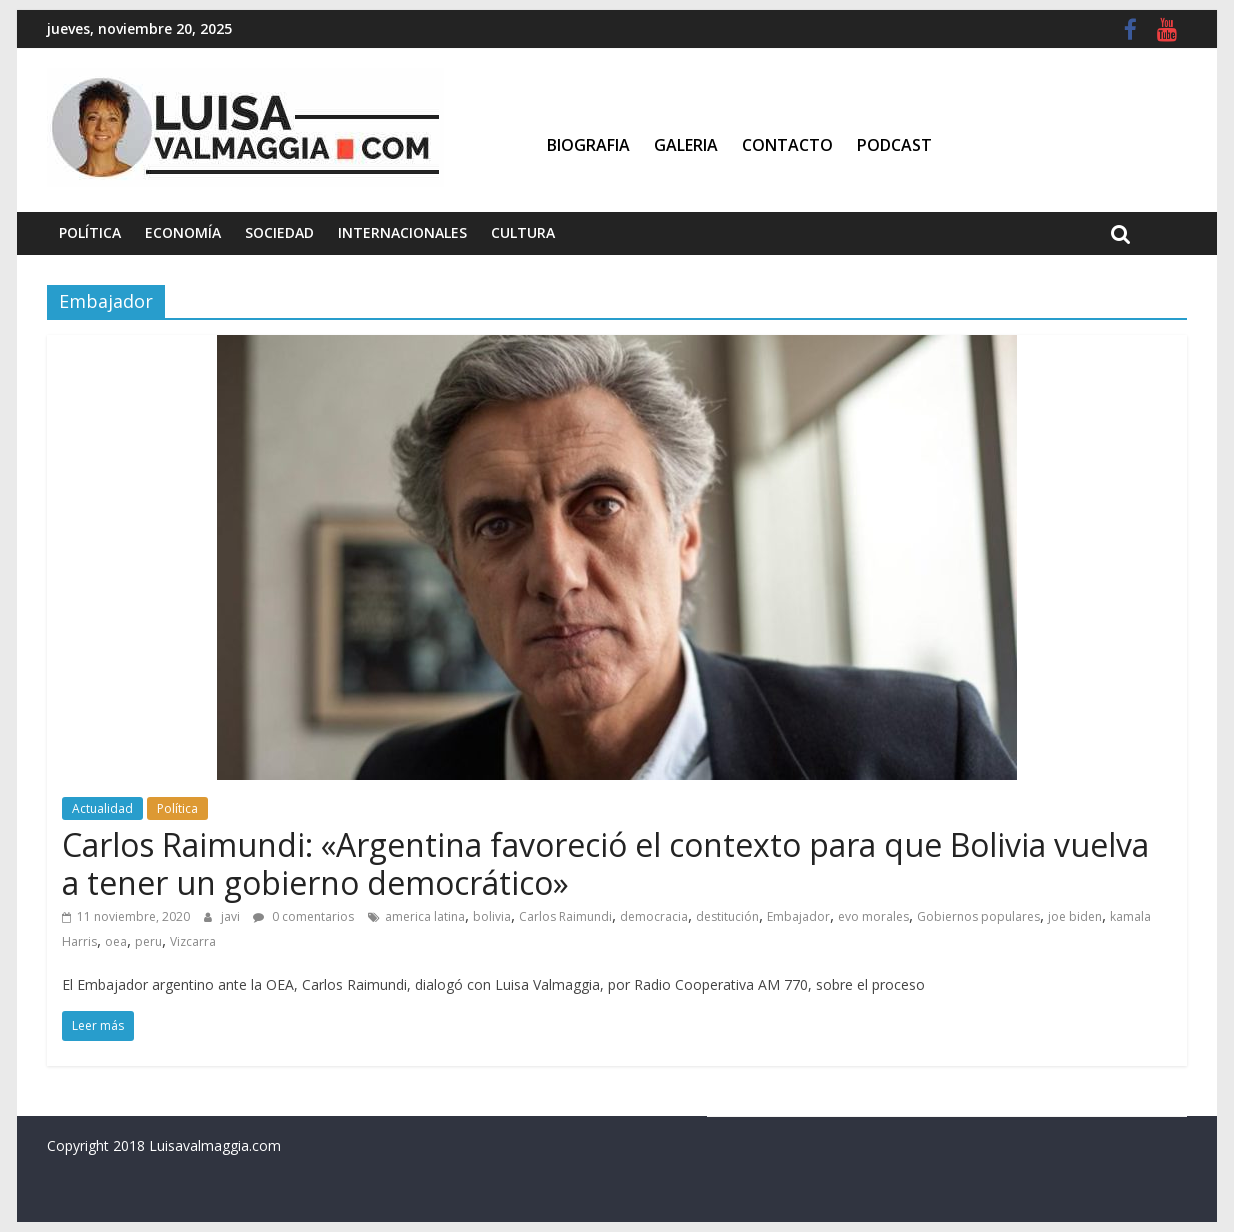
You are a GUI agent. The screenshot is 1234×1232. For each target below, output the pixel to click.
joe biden (1075, 916)
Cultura (523, 232)
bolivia (492, 916)
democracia (654, 916)
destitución (727, 916)
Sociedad (279, 232)
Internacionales (402, 232)
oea (116, 941)
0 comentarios (303, 916)
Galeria (686, 145)
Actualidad (102, 808)
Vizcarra (193, 941)
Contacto (787, 145)
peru (148, 941)
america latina (425, 916)
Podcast (894, 145)
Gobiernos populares (978, 916)
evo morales (873, 916)
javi (232, 916)
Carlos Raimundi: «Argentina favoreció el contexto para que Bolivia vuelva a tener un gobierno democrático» (605, 863)
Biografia (588, 145)
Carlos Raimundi (565, 916)
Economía (183, 232)
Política (90, 232)
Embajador (798, 916)
